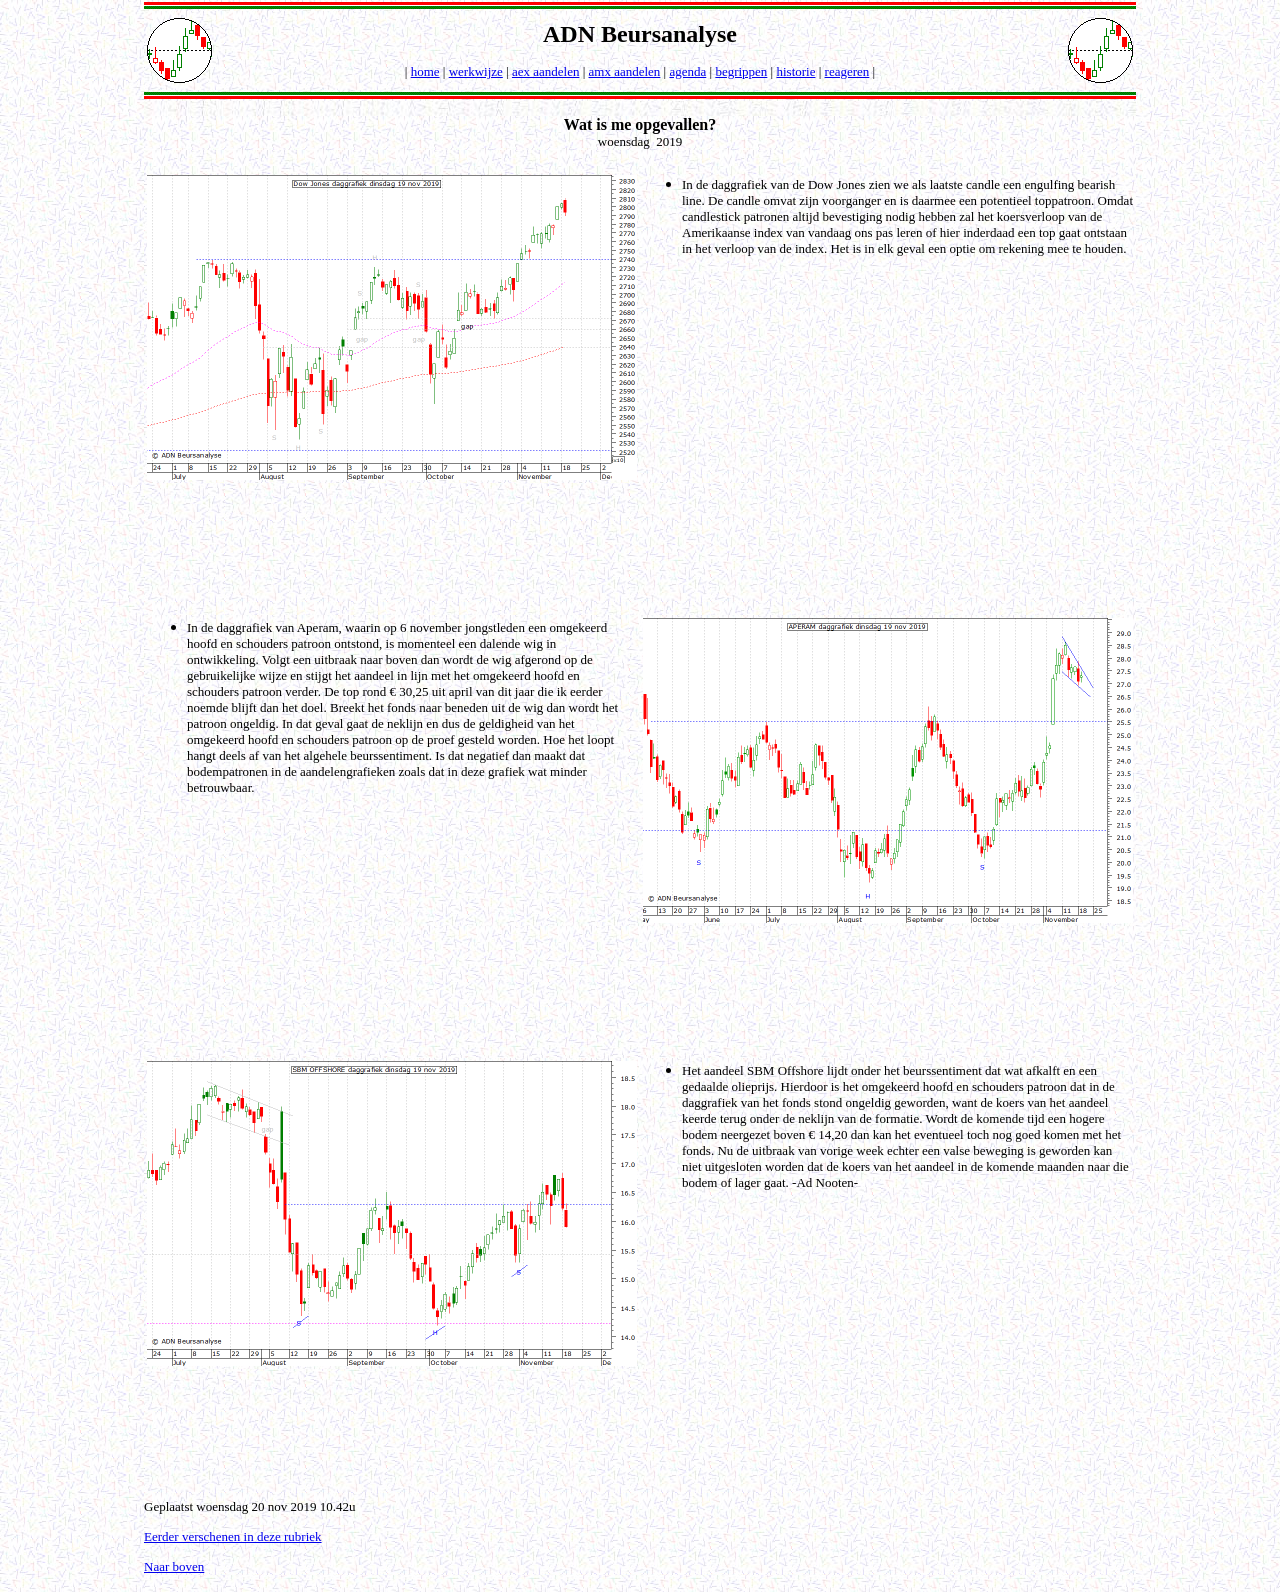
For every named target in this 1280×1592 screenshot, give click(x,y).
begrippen (741, 71)
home (425, 71)
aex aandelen (545, 71)
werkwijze (476, 71)
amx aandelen (625, 71)
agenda (687, 71)
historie (795, 71)
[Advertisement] (644, 547)
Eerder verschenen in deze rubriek (233, 1536)
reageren (847, 71)
